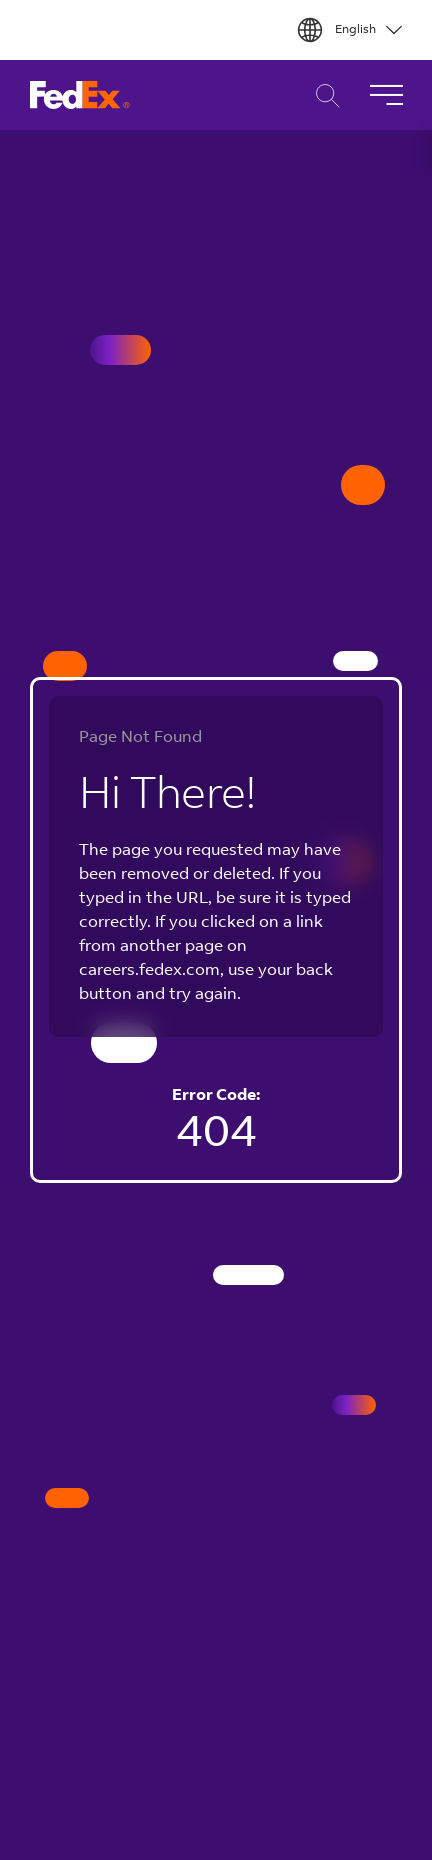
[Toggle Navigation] (386, 95)
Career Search (322, 95)
